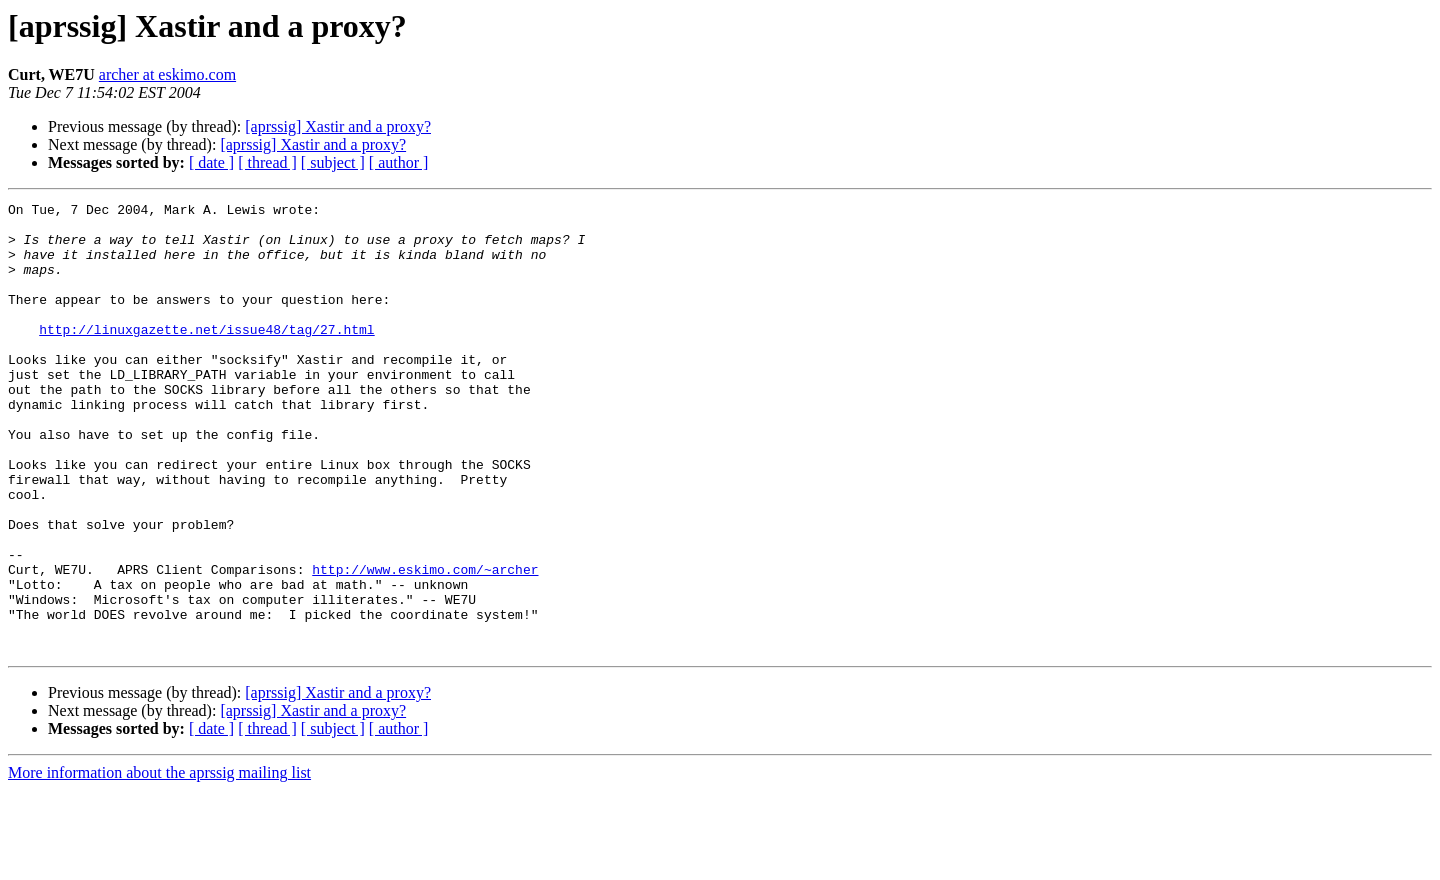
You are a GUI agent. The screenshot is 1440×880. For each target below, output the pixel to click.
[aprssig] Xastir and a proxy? (338, 126)
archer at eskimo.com (167, 74)
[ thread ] (267, 162)
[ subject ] (333, 162)
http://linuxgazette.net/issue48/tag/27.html (206, 356)
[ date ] (211, 162)
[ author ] (399, 162)
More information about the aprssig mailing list (159, 862)
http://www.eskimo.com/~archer (425, 644)
